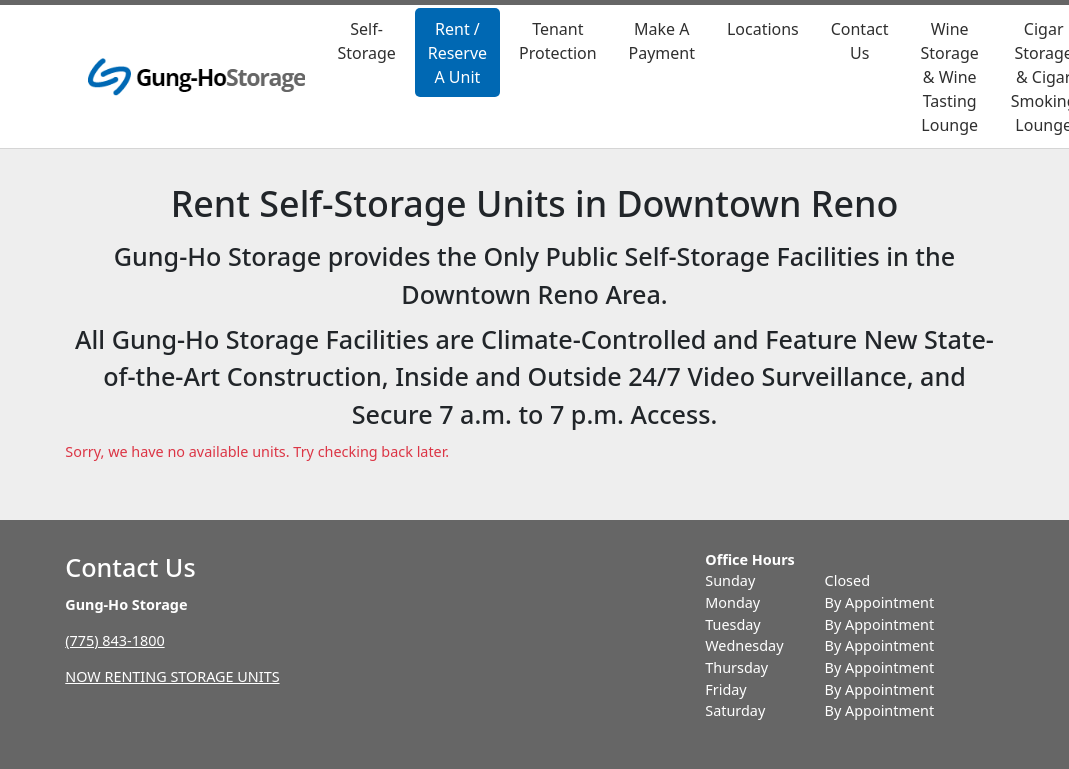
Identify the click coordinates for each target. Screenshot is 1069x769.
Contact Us (860, 41)
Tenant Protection (558, 41)
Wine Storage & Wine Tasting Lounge (949, 77)
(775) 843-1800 (114, 640)
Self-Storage (366, 41)
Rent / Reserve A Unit (457, 53)
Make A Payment (662, 41)
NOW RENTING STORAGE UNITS (172, 676)
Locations (763, 29)
